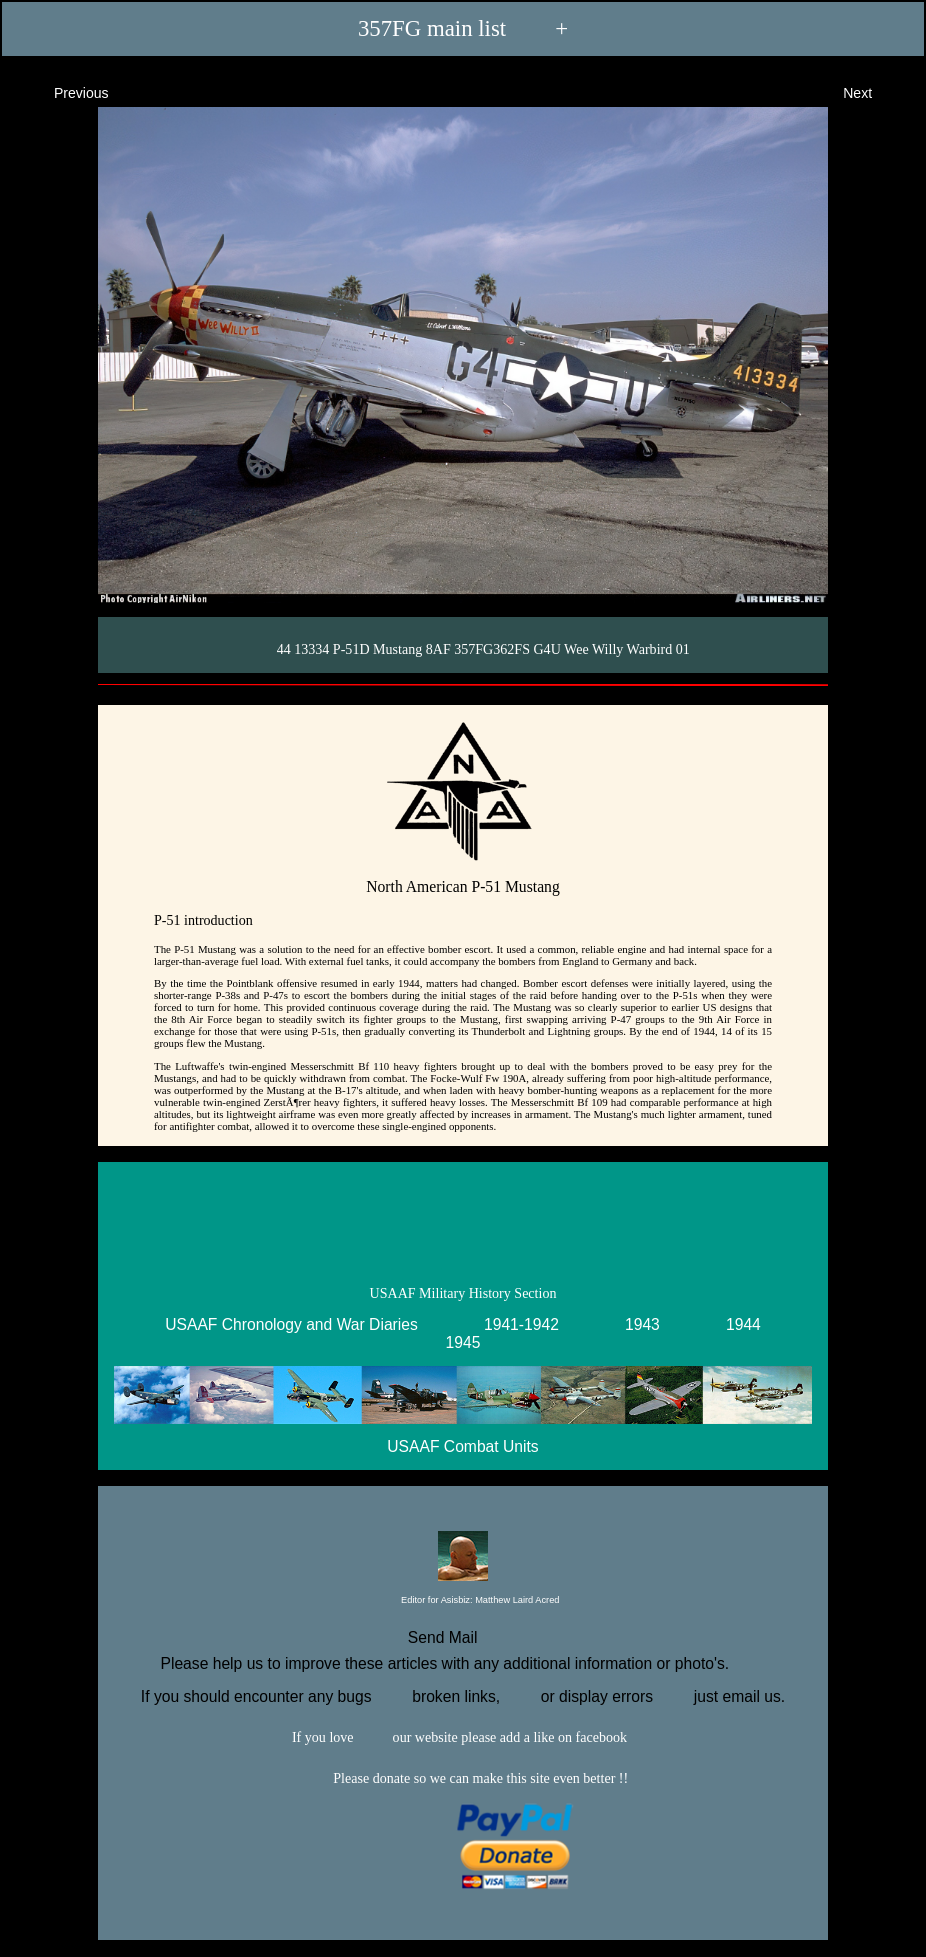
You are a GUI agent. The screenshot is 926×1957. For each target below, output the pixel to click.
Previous (63, 91)
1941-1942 (521, 1324)
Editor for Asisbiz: (463, 1601)
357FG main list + (463, 28)
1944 (743, 1324)
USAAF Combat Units (462, 1446)
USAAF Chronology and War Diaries (291, 1324)
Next (875, 91)
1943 (642, 1324)
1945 (463, 1342)
